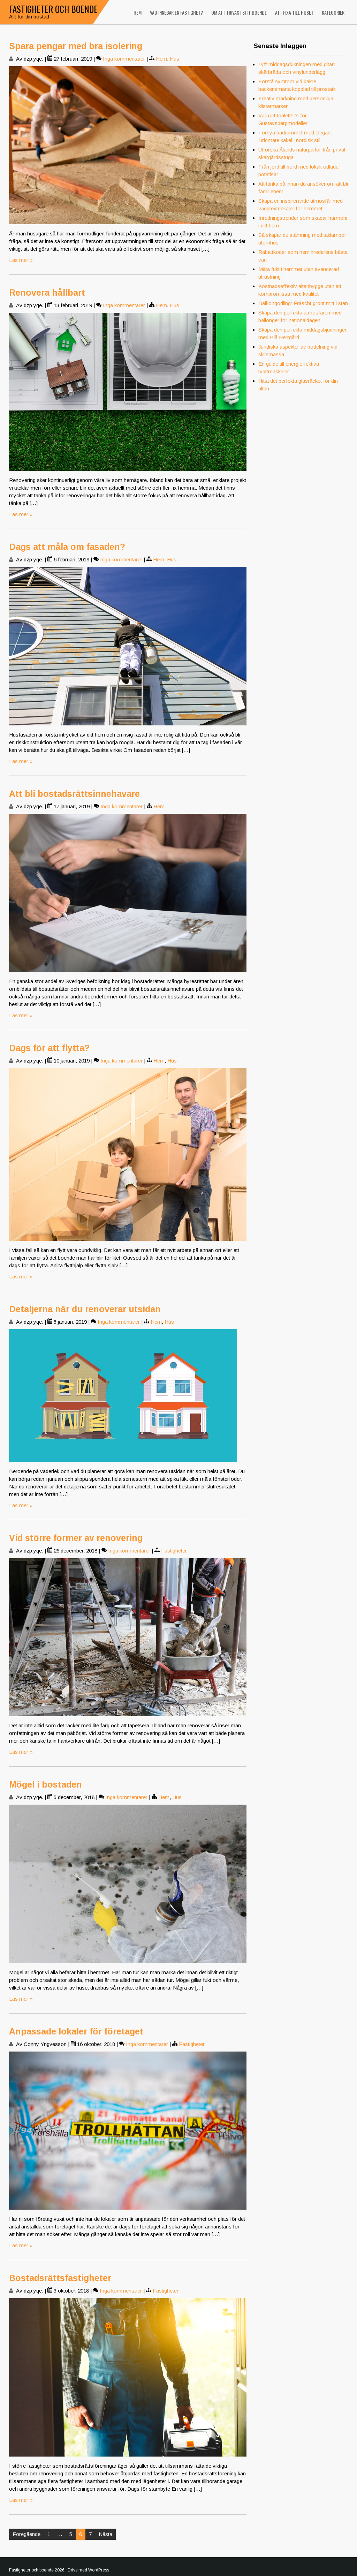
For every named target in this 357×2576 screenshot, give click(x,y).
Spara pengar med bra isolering (75, 46)
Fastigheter (174, 1551)
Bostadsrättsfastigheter (60, 2278)
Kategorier (333, 12)
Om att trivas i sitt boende (239, 12)
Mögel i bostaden (45, 1784)
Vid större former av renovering (76, 1538)
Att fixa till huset (294, 12)
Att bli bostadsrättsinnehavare (74, 794)
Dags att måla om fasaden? (67, 547)
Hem (138, 12)
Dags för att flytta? (49, 1048)
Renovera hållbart (47, 292)
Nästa (105, 2534)
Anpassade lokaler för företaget (76, 2031)
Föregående (26, 2534)
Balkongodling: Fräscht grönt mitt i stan (303, 303)
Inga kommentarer (124, 59)
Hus (174, 59)
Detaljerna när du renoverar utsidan (85, 1309)
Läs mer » (21, 260)
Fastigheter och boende (53, 8)
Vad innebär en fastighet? (176, 12)
